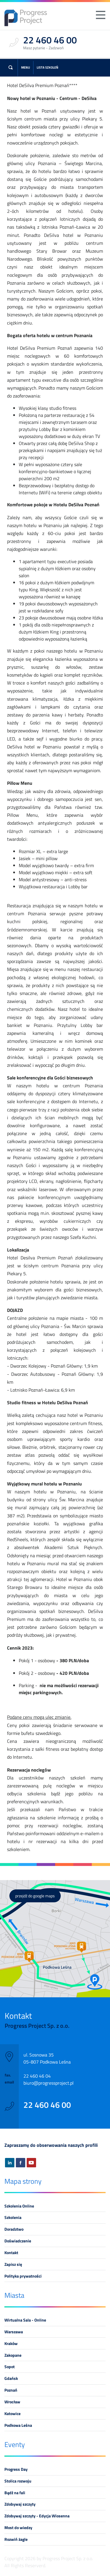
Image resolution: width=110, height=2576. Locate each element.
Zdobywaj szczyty (19, 2504)
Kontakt (11, 2252)
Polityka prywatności (23, 2276)
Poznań (10, 2390)
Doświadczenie (17, 2241)
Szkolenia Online (19, 2206)
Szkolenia (12, 2217)
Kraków (11, 2343)
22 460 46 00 (47, 2104)
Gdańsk (11, 2378)
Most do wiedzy (18, 2527)
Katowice (12, 2413)
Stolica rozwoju (17, 2481)
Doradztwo (13, 2229)
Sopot (9, 2366)
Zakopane (12, 2355)
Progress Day (16, 2469)
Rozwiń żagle (16, 2539)
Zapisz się (13, 2264)
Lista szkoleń (47, 67)
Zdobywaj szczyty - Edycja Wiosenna (37, 2516)
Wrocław (12, 2402)
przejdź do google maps (35, 1896)
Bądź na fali (14, 2493)
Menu (25, 67)
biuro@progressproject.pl (48, 2082)
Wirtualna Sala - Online (25, 2320)
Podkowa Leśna (18, 2425)
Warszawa (13, 2332)
